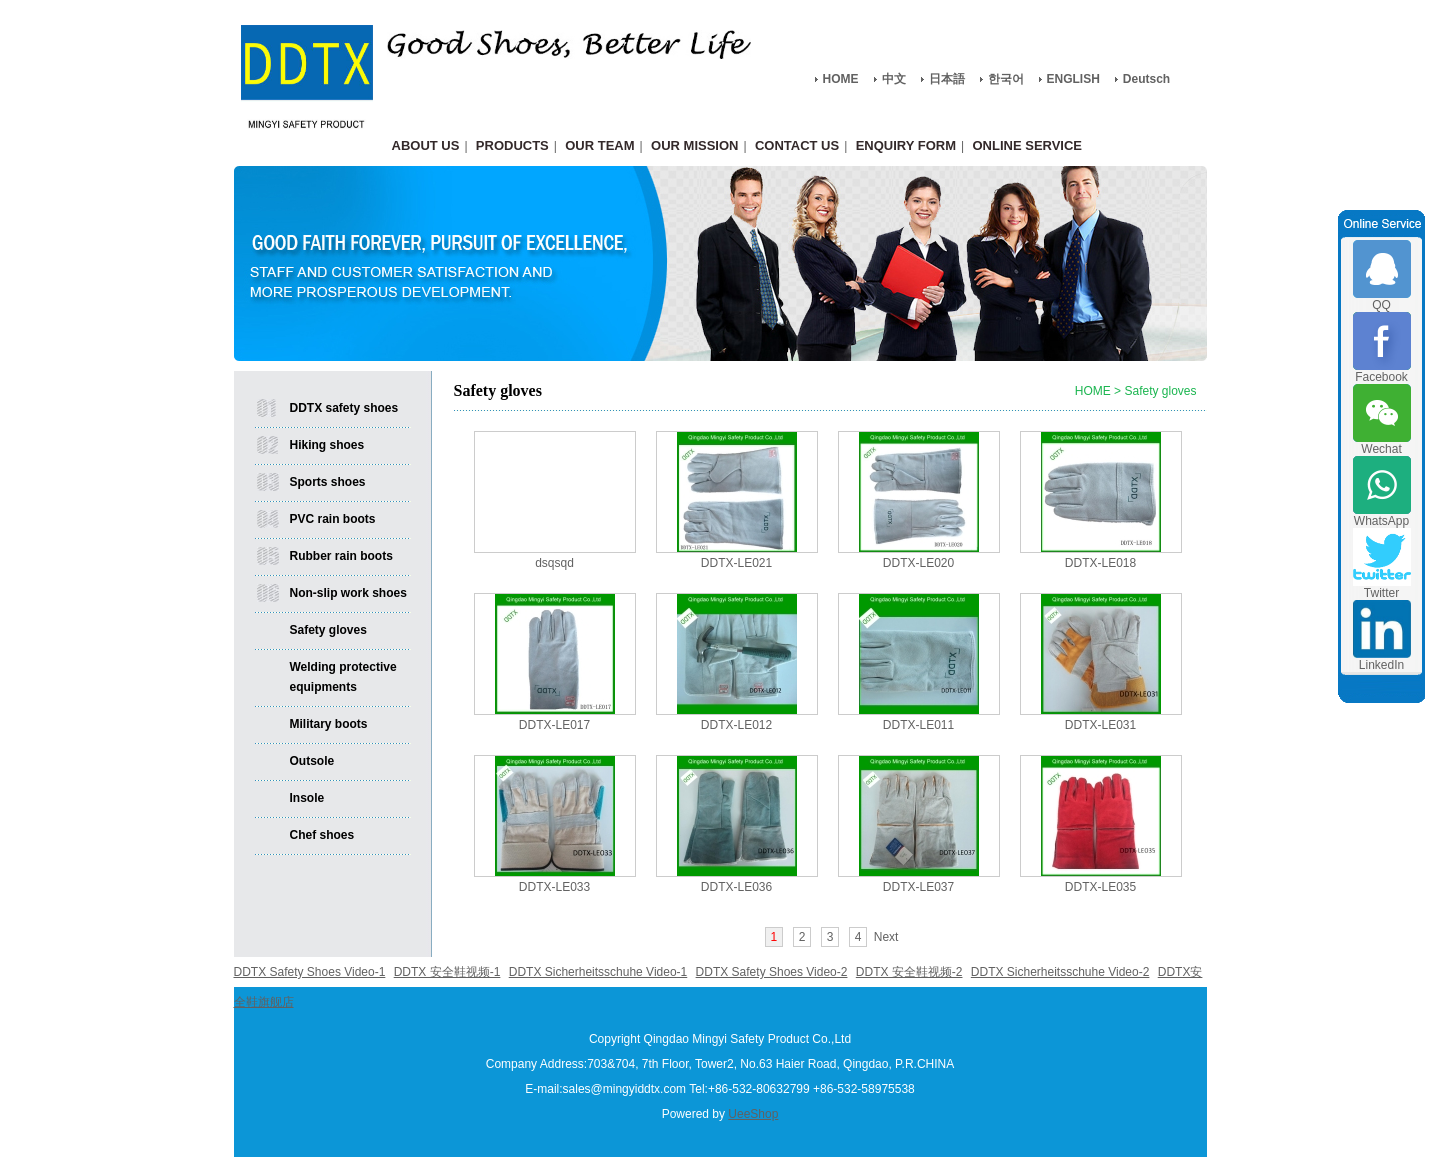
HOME (841, 79)
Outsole (312, 761)
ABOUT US (426, 145)
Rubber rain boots (341, 556)
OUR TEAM (599, 145)
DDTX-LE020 (918, 563)
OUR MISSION (694, 145)
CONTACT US (797, 145)
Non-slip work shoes (348, 593)
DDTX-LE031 (1100, 725)
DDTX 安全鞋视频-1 (447, 972)
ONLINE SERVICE (1027, 145)
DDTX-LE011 (918, 725)
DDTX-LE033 (554, 887)
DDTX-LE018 (1100, 563)
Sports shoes (328, 482)
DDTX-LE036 (736, 887)
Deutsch (1146, 79)
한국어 (1006, 79)
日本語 (947, 79)
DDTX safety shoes (344, 408)
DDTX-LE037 (918, 887)
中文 (894, 79)
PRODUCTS (512, 145)
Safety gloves (328, 630)
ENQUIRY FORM (906, 145)
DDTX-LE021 (736, 563)
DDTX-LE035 (1100, 887)
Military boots (329, 724)
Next (886, 937)
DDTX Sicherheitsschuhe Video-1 (598, 972)
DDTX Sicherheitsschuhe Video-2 (1060, 972)
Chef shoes (322, 835)
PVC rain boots (333, 519)
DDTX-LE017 (554, 725)
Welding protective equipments (343, 677)
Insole (307, 798)
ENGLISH (1073, 79)
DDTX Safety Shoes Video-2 (772, 972)
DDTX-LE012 (736, 725)
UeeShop (753, 1114)
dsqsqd (554, 563)
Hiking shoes (327, 445)
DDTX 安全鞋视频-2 (909, 972)
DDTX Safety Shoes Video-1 (310, 972)
